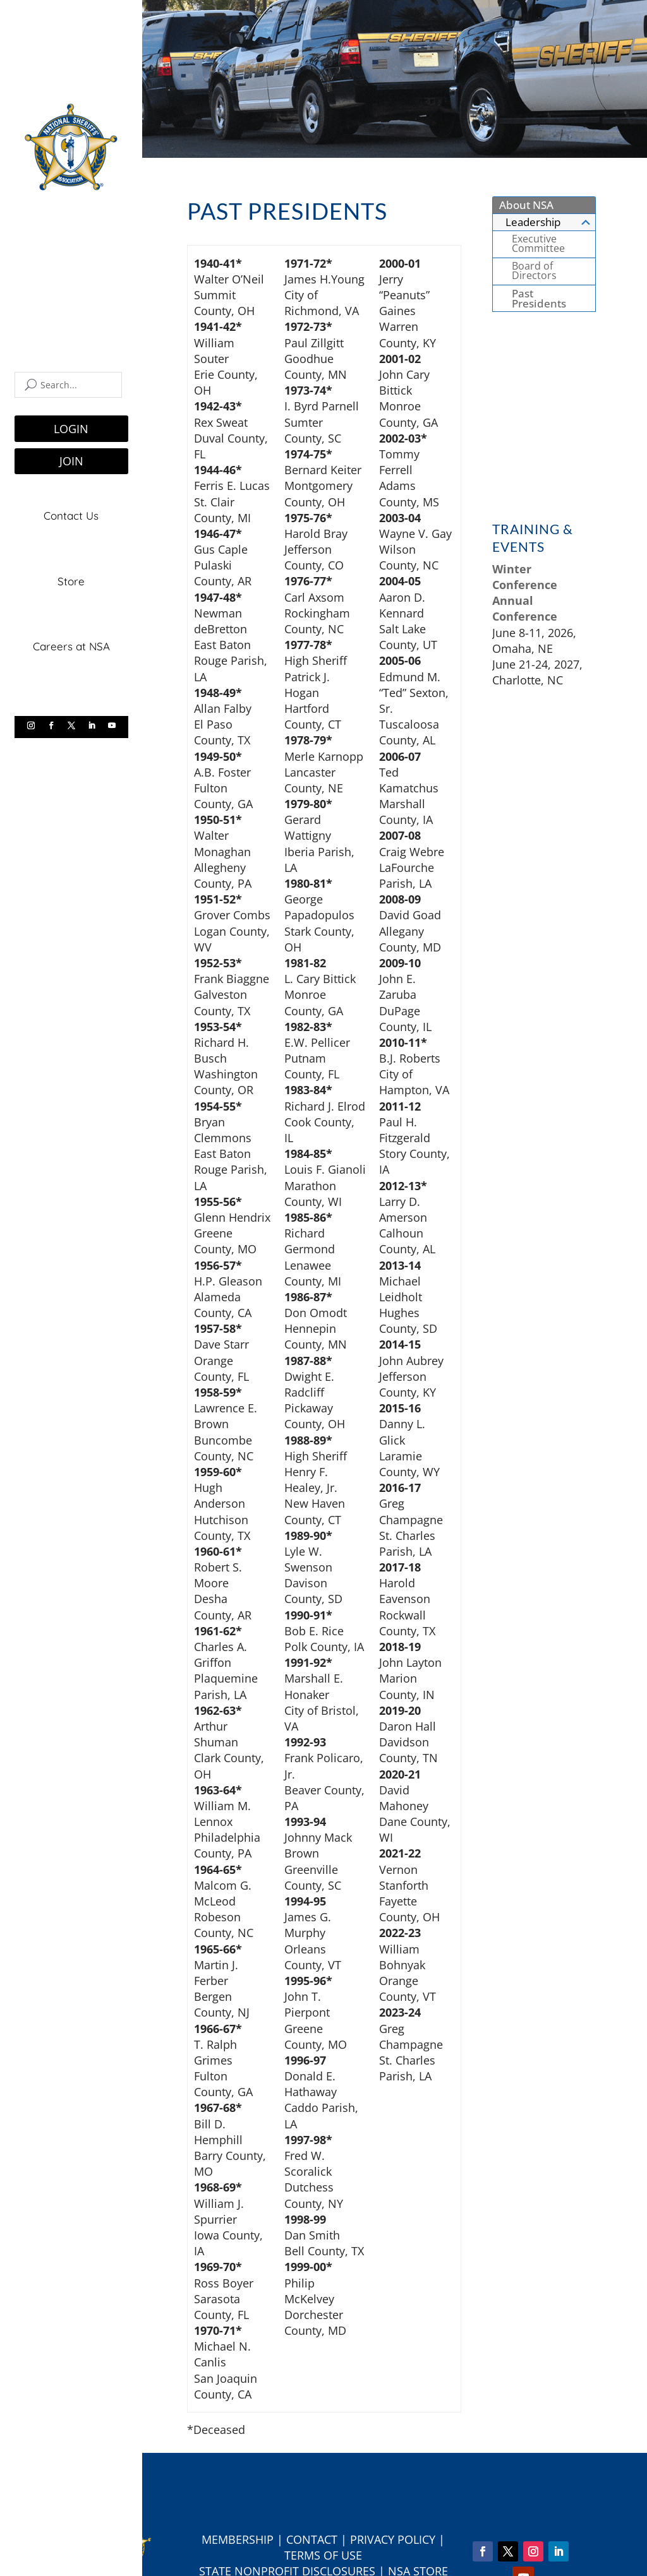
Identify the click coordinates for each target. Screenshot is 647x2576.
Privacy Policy (392, 2539)
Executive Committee (538, 244)
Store (71, 581)
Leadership (548, 222)
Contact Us (71, 515)
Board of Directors (534, 271)
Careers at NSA (71, 646)
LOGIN (71, 428)
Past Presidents (539, 298)
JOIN (71, 460)
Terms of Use (323, 2555)
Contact (311, 2539)
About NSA (526, 205)
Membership (238, 2539)
